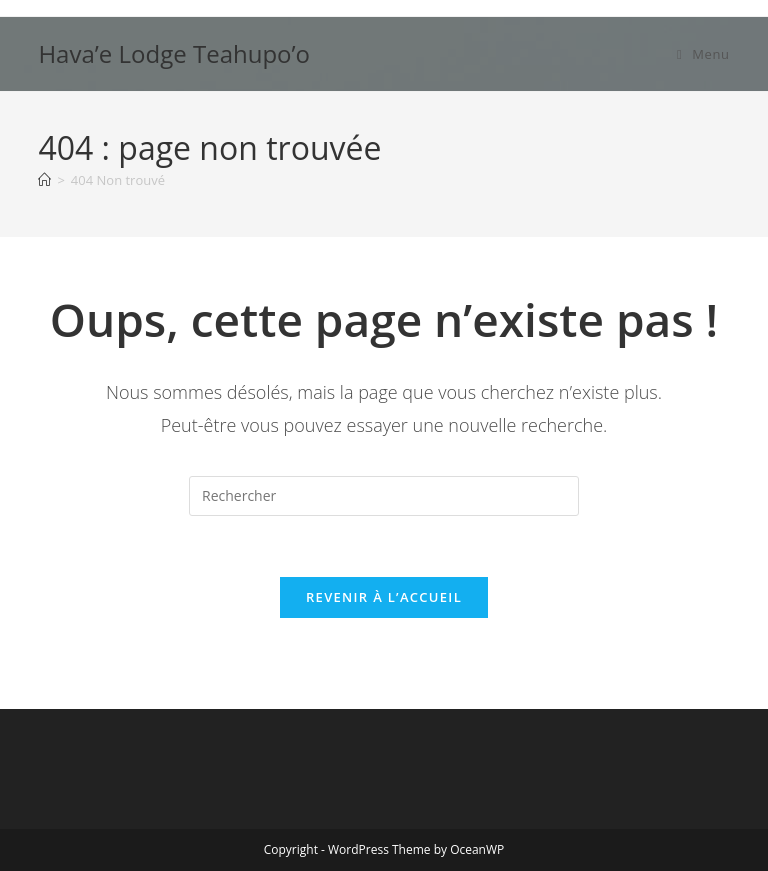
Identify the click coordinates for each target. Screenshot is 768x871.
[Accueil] (44, 180)
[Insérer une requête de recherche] (384, 496)
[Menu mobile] (703, 54)
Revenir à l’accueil (384, 597)
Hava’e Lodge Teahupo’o (174, 53)
